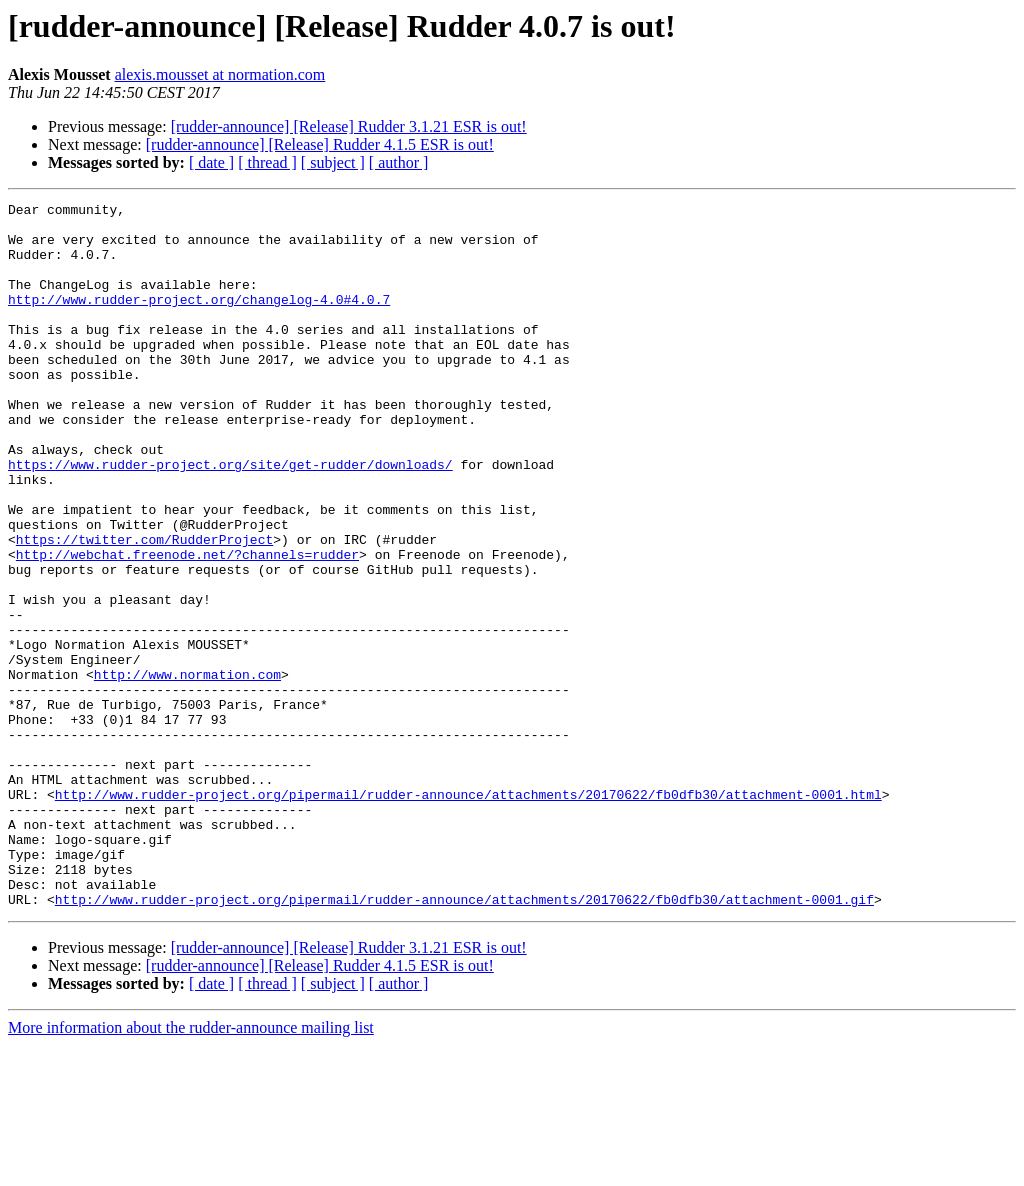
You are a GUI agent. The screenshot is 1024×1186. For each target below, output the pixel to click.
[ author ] (399, 162)
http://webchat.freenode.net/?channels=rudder (187, 626)
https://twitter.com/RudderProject (144, 608)
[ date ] (211, 162)
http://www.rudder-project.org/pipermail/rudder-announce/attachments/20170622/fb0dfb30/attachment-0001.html (468, 914)
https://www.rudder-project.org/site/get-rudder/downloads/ (230, 518)
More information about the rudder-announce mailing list (191, 1168)
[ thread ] (267, 162)
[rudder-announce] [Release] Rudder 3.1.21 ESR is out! (349, 126)
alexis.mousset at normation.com (220, 74)
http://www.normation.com (187, 770)
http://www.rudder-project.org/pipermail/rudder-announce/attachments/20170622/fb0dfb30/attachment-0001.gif (464, 1040)
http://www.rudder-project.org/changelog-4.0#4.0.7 (199, 320)
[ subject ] (333, 162)
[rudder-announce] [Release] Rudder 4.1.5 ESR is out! (320, 144)
